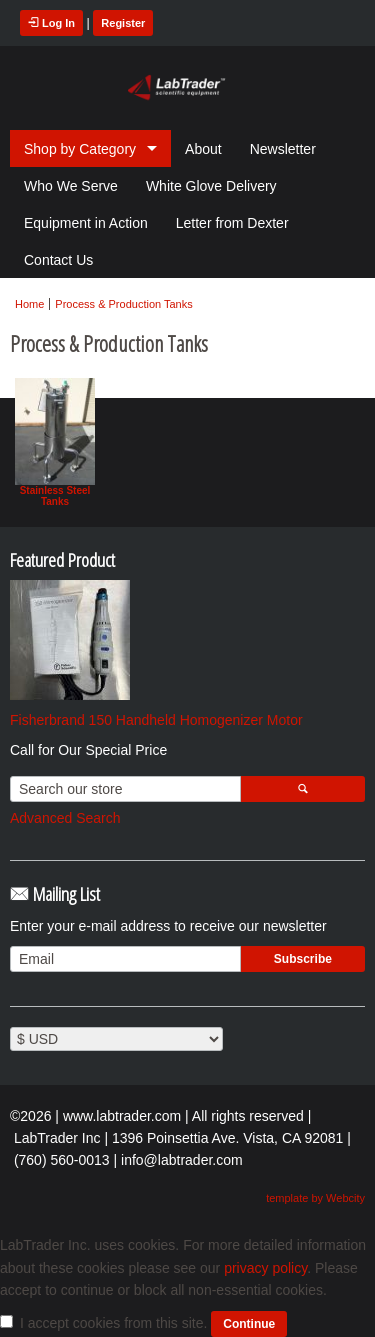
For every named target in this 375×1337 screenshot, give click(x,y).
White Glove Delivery (211, 186)
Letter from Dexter (232, 223)
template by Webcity (315, 1198)
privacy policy (265, 1268)
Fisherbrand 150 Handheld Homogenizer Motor (156, 720)
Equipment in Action (86, 223)
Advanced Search (65, 818)
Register (123, 23)
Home (29, 304)
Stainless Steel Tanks (55, 442)
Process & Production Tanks (123, 304)
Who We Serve (71, 186)
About (203, 149)
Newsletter (283, 149)
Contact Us (58, 260)
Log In (51, 23)
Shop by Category (80, 149)
